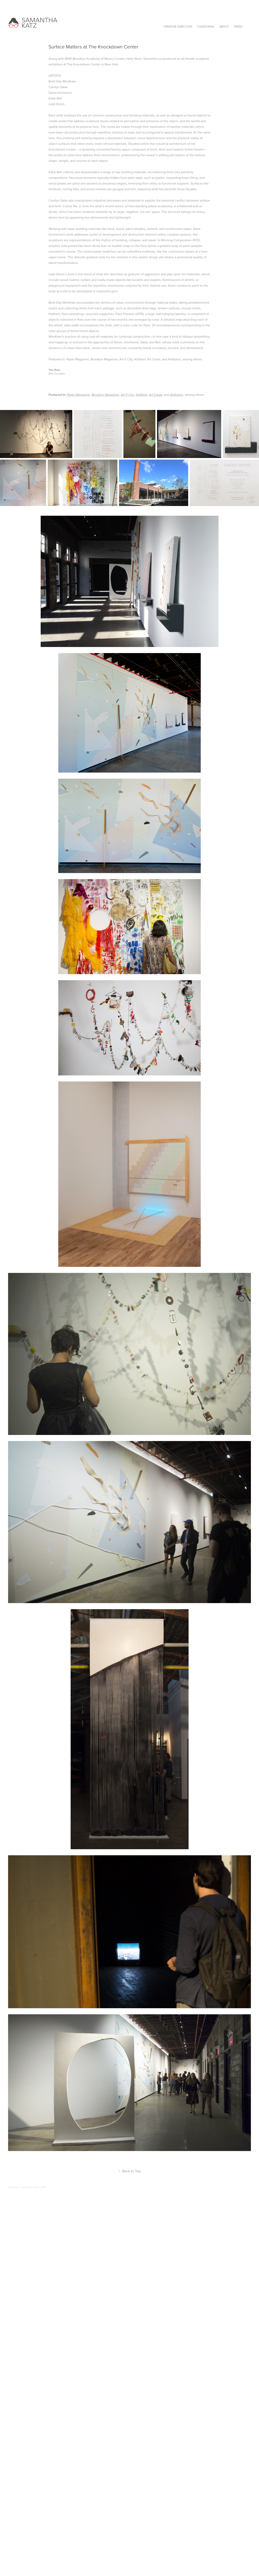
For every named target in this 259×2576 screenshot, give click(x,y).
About (224, 27)
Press (238, 27)
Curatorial (205, 27)
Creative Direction (177, 27)
